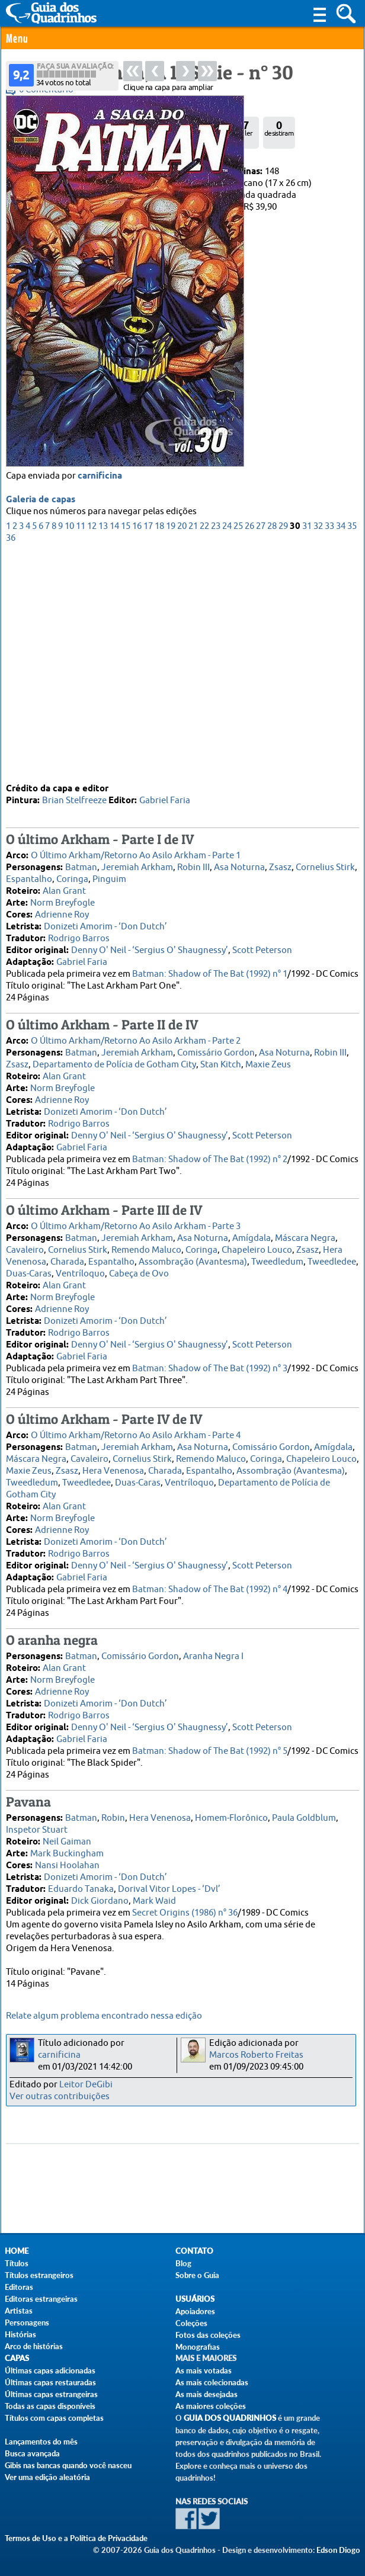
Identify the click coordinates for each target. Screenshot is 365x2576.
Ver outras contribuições (59, 2096)
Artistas (19, 2310)
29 (283, 749)
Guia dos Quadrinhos (230, 2418)
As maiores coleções (210, 2406)
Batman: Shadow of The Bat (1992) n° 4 (209, 1589)
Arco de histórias (34, 2346)
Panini (53, 171)
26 (249, 749)
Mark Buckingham (67, 1853)
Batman (81, 866)
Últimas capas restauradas (50, 2382)
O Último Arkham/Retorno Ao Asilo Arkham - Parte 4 (136, 1435)
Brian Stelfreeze (74, 800)
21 (193, 749)
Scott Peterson (262, 949)
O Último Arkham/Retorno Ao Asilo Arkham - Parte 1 (136, 855)
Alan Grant (64, 890)
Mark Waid (154, 1900)
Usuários (194, 2299)
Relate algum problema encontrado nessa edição (104, 2016)
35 (352, 749)
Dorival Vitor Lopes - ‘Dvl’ (169, 1888)
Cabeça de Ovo (139, 1273)
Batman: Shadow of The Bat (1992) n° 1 (209, 973)
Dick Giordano (100, 1900)
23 (215, 749)
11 (80, 749)
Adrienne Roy (62, 914)
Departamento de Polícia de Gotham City (114, 1064)
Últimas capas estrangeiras (51, 2394)
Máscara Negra (305, 1237)
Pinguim (109, 878)
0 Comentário (46, 89)
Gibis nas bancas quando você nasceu (68, 2465)
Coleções (191, 2323)
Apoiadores (195, 2311)
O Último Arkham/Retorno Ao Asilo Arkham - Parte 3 (136, 1225)
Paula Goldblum (304, 1817)
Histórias (20, 2334)
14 (114, 749)
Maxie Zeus (268, 1064)
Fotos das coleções (208, 2335)
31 (307, 749)
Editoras (19, 2287)
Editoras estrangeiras (41, 2299)
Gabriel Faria (164, 800)
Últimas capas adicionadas (50, 2370)
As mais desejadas (206, 2394)
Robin (113, 1817)
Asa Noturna (239, 866)
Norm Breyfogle (62, 902)
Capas (17, 2358)
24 (227, 749)
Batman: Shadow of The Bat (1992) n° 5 (209, 1750)
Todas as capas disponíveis (50, 2406)
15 (125, 749)
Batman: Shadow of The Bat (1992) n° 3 (209, 1368)
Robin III (193, 866)
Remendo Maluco (146, 1249)
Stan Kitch (220, 1064)
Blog (183, 2263)
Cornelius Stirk (325, 866)
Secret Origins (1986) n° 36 (185, 1912)
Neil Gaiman (67, 1841)
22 (204, 749)
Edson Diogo (338, 2550)
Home (16, 2251)
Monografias (197, 2347)
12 (92, 749)
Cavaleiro (25, 1249)
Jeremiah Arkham (137, 866)
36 (10, 761)
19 (170, 749)
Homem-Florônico (231, 1817)
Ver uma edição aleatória (47, 2477)
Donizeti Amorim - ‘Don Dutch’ (105, 926)
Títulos (16, 2263)
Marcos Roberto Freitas (256, 2055)
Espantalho (29, 878)
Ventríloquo (80, 1273)
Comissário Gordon (216, 1052)
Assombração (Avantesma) (193, 1261)
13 (103, 749)
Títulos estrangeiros (39, 2275)
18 (159, 749)
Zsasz (280, 866)
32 (318, 749)
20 (182, 749)
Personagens (27, 2322)
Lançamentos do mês (41, 2441)
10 (69, 749)
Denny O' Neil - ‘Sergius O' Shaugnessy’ (149, 949)
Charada (67, 1261)
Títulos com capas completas (54, 2418)
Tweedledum (277, 1261)
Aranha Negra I (213, 1655)
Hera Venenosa (113, 1470)
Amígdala (251, 1237)
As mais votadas (203, 2370)
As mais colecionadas (211, 2382)
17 (148, 749)
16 (137, 749)
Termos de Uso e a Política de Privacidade (76, 2538)
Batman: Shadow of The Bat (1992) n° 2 (209, 1159)
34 (340, 749)
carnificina (100, 699)
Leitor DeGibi (86, 2084)
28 (272, 749)
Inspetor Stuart (37, 1829)
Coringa (72, 878)
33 (329, 749)
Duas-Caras (29, 1273)
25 (238, 749)
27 (260, 749)
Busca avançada (32, 2453)
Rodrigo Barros (79, 938)
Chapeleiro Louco (257, 1249)
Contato (194, 2251)
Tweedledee (332, 1261)
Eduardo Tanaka (81, 1888)
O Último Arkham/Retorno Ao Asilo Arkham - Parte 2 (136, 1040)
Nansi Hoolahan (67, 1865)
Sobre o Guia (197, 2275)
